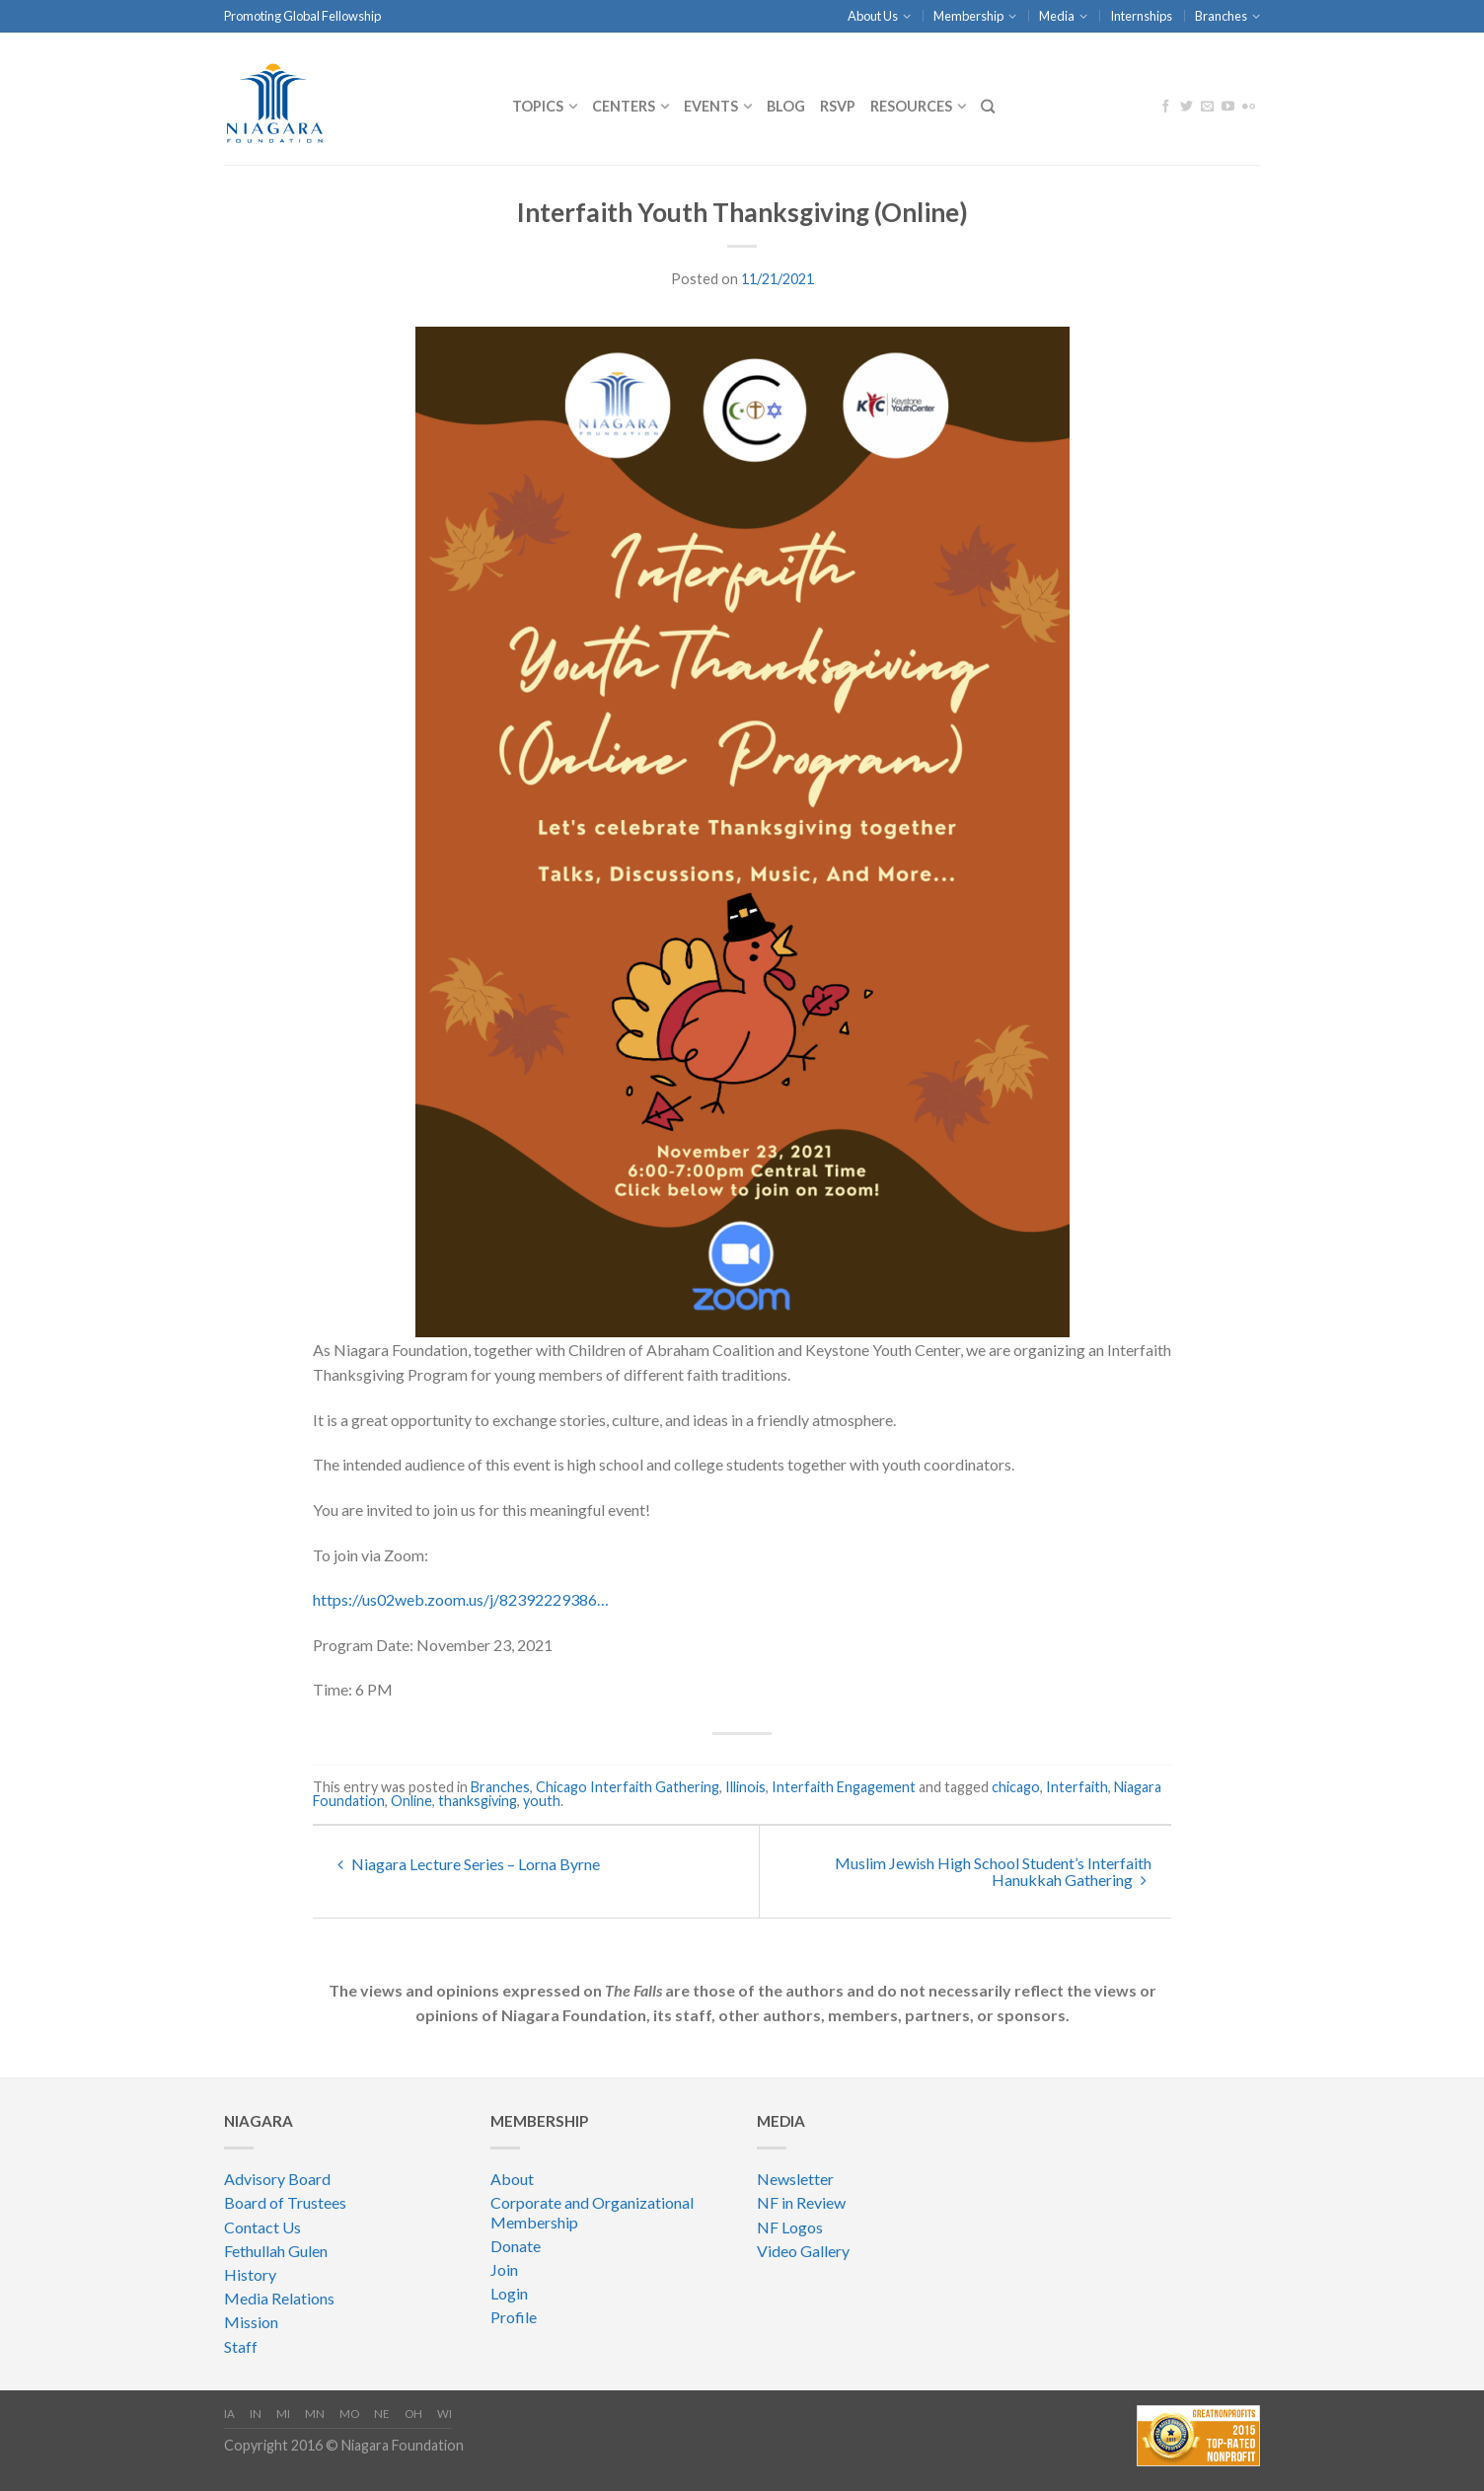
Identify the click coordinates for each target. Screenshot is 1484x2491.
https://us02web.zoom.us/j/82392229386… (461, 1599)
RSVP (837, 106)
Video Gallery (803, 2250)
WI (444, 2413)
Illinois (745, 1786)
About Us (873, 16)
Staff (241, 2346)
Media (1057, 16)
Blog (786, 106)
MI (283, 2413)
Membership (968, 16)
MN (315, 2413)
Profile (513, 2316)
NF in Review (801, 2202)
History (250, 2274)
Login (509, 2293)
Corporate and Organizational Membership (592, 2211)
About (512, 2178)
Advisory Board (277, 2178)
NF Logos (790, 2227)
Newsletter (795, 2178)
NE (382, 2413)
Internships (1141, 16)
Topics (537, 106)
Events (711, 106)
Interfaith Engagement (844, 1786)
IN (255, 2413)
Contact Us (262, 2227)
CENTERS (623, 106)
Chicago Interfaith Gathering (627, 1786)
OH (413, 2413)
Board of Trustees (285, 2202)
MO (349, 2413)
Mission (251, 2321)
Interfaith (1077, 1786)
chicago (1016, 1786)
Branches (1221, 16)
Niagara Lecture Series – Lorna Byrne (468, 1863)
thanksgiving (477, 1800)
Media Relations (279, 2298)
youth (541, 1800)
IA (229, 2413)
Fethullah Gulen (276, 2250)
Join (504, 2269)
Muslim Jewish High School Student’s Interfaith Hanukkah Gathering (993, 1871)
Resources (911, 106)
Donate (515, 2245)
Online (411, 1800)
